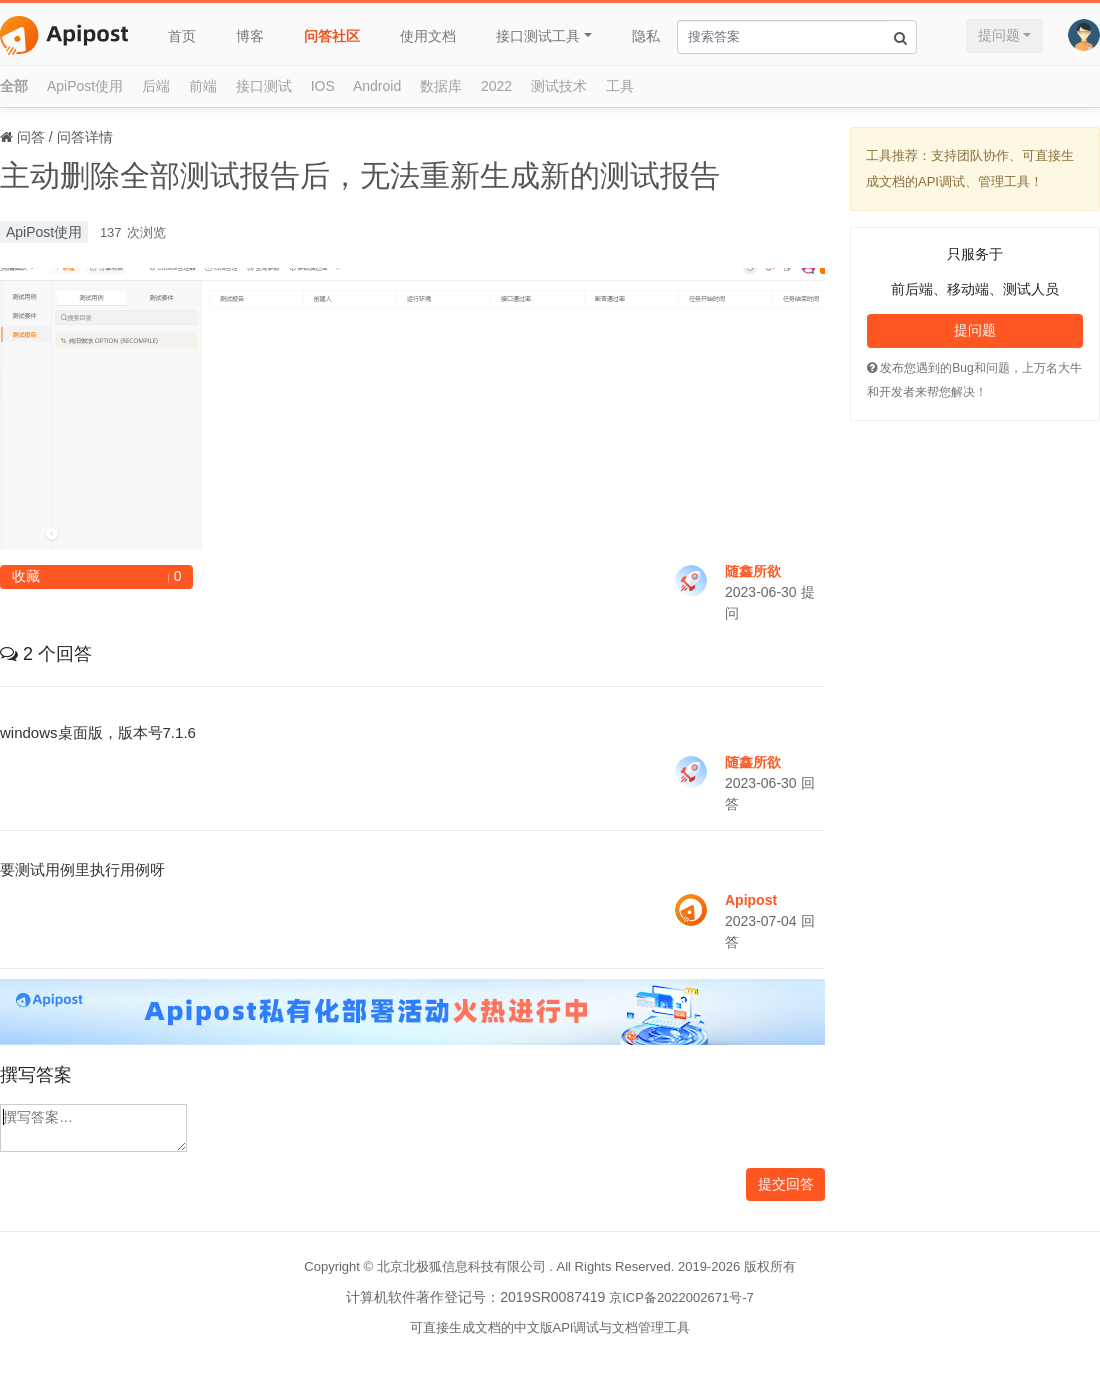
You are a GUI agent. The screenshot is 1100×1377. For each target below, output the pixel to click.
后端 (156, 86)
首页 (182, 36)
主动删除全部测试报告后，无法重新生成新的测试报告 (360, 175)
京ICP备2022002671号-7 (681, 1297)
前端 (203, 86)
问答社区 (332, 36)
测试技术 (559, 86)
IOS (323, 86)
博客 (250, 36)
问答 (31, 137)
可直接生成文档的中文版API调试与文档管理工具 (550, 1327)
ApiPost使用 (85, 86)
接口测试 (264, 86)
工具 (620, 86)
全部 (14, 86)
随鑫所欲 (753, 571)
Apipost (751, 900)
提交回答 (786, 1184)
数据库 (441, 86)
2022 (496, 86)
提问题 (999, 35)
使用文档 (428, 36)
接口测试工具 (538, 36)
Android (377, 86)
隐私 (646, 36)
